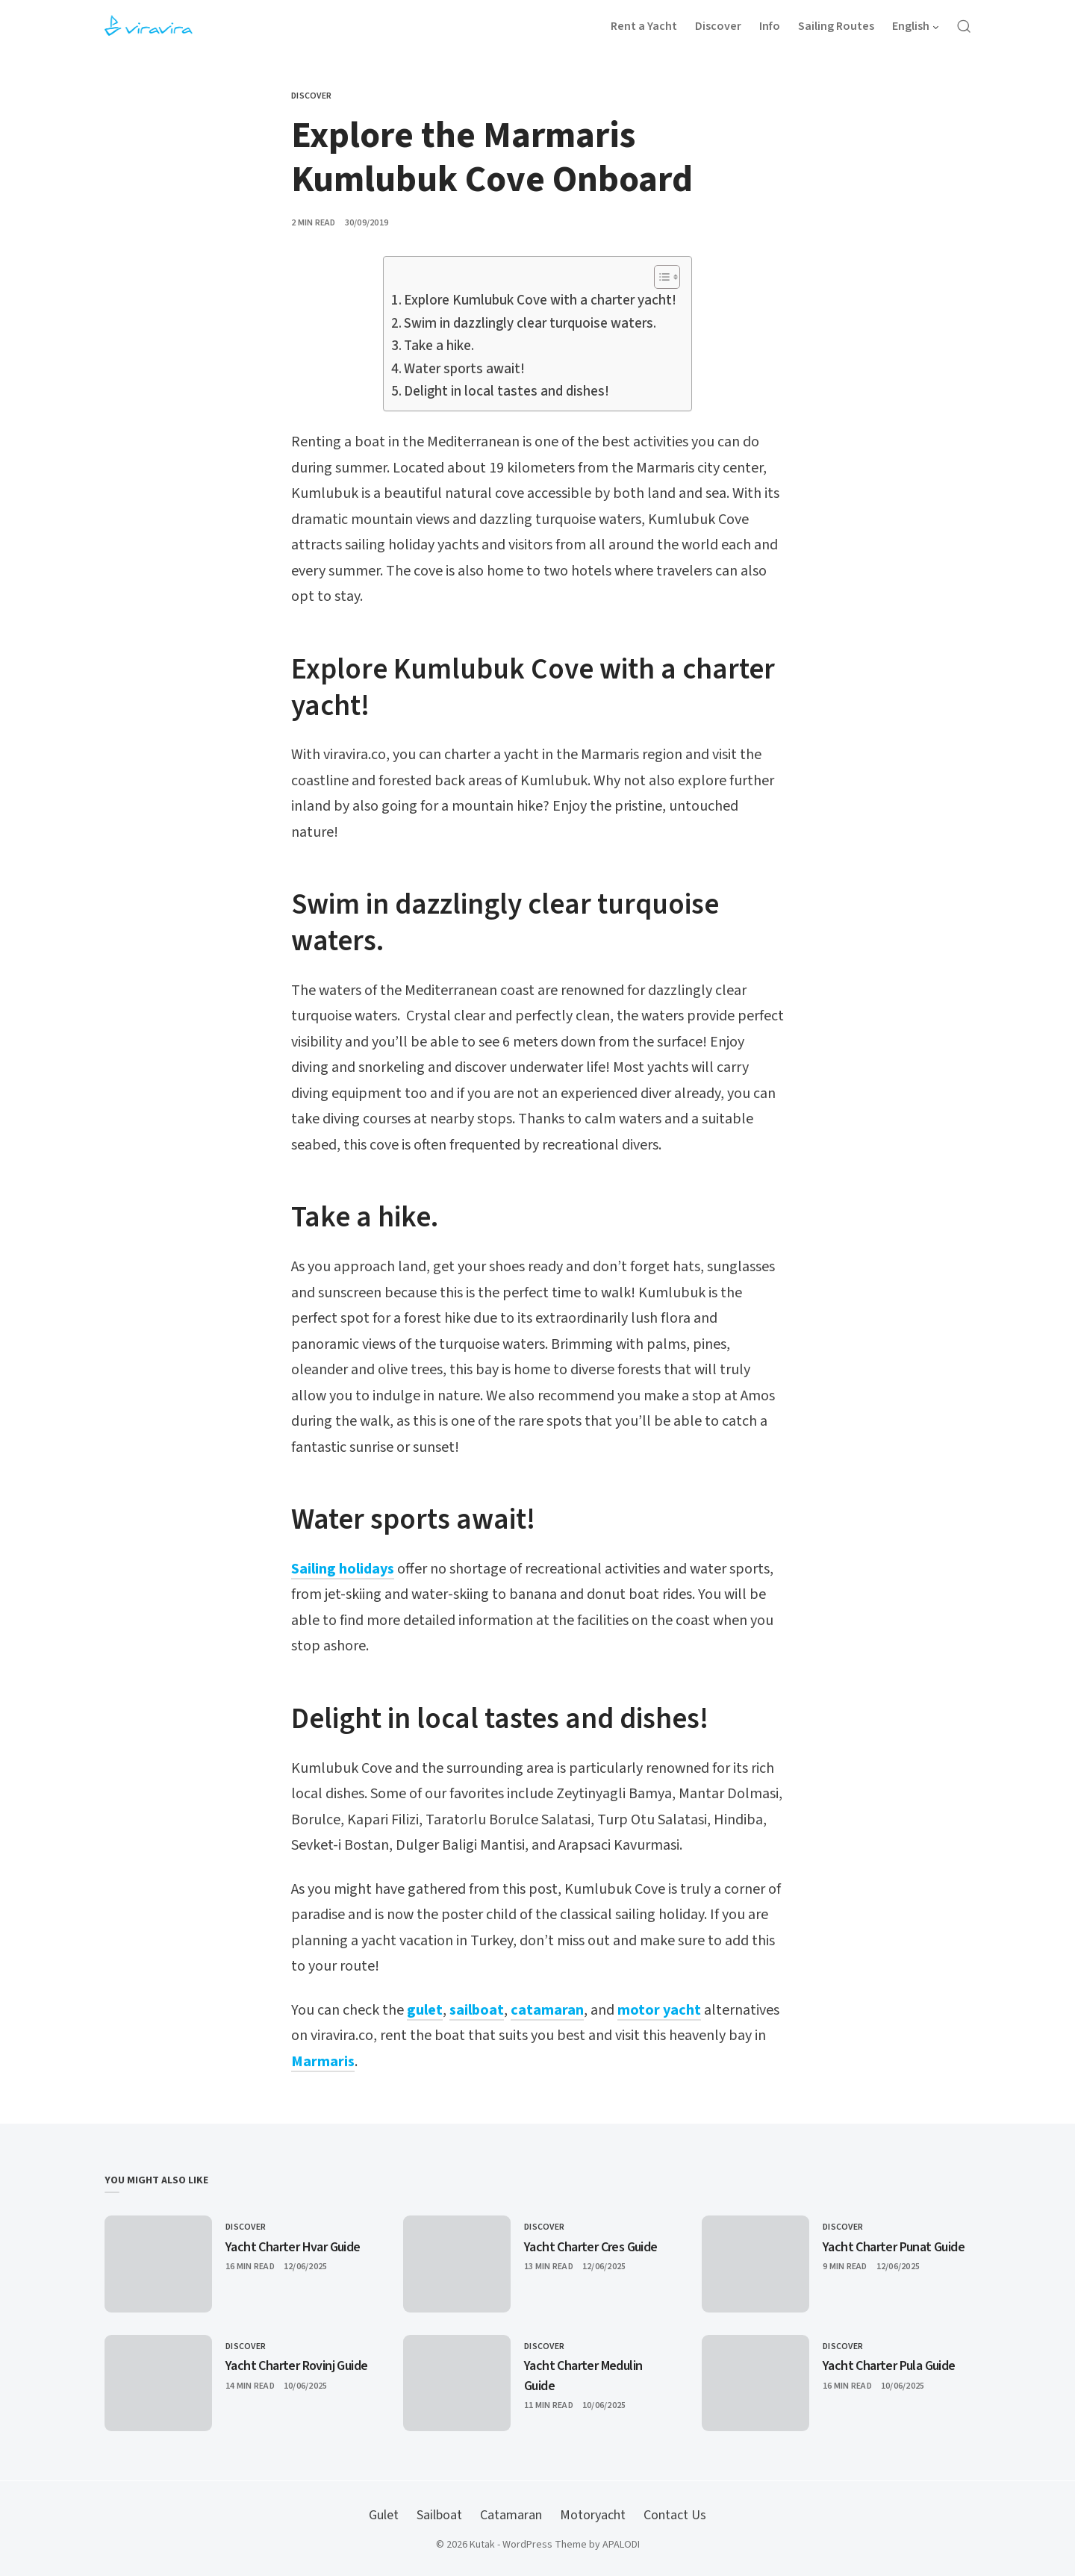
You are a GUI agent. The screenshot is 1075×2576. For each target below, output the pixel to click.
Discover (311, 96)
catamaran (547, 2010)
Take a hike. (439, 346)
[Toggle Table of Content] (659, 277)
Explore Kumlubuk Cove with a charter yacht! (540, 300)
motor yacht (659, 2010)
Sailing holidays (342, 1569)
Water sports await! (464, 369)
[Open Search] (964, 26)
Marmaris (323, 2061)
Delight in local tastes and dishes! (506, 391)
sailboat (476, 2010)
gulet (425, 2010)
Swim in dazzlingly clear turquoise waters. (530, 324)
